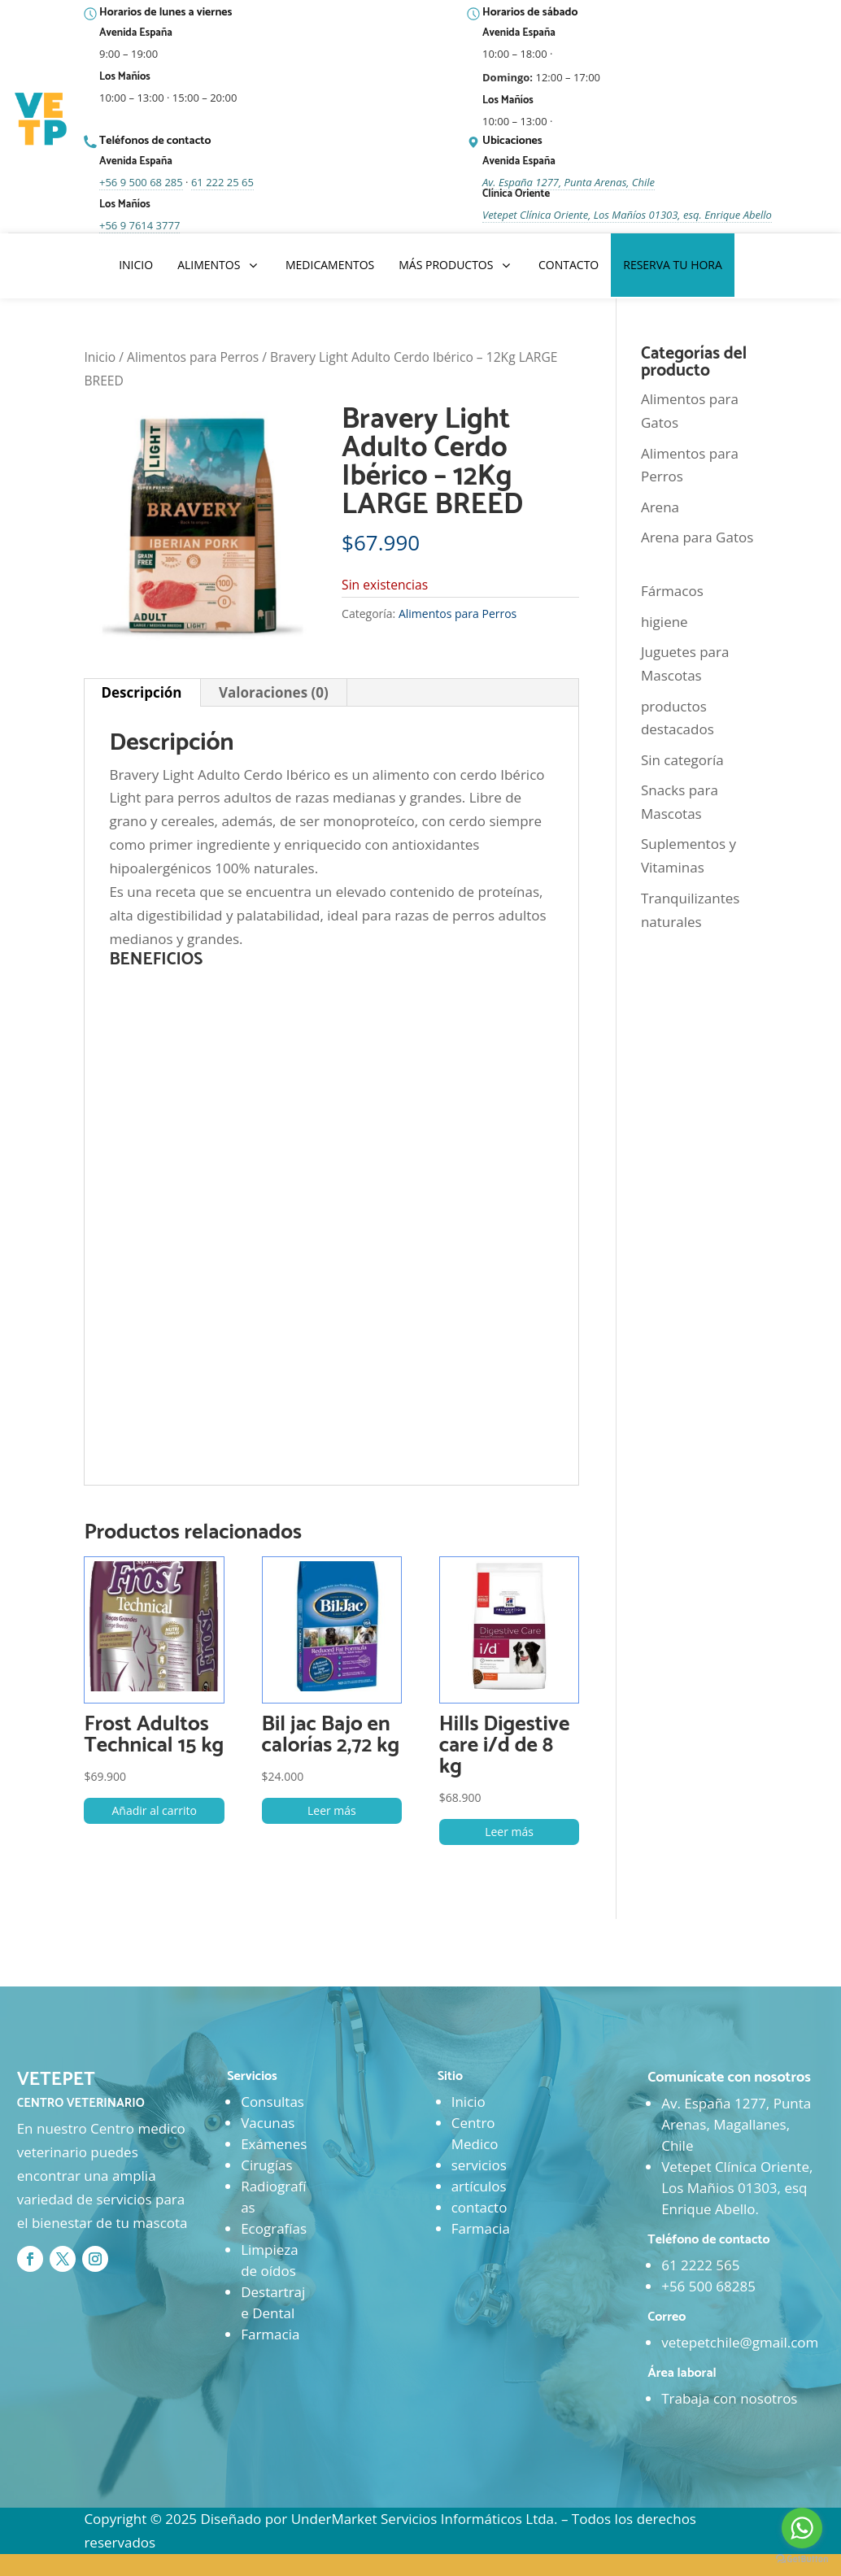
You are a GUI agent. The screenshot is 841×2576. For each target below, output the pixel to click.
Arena (660, 507)
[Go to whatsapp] (802, 2528)
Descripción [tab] (141, 692)
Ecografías (274, 2228)
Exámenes (274, 2143)
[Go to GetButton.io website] (802, 2559)
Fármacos (672, 590)
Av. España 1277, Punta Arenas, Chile (568, 182)
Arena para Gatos (697, 537)
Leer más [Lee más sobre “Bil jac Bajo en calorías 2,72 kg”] (331, 1810)
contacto (479, 2207)
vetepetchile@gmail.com (739, 2342)
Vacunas (267, 2122)
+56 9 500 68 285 (141, 182)
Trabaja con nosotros (729, 2398)
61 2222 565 (700, 2265)
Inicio (99, 357)
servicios (479, 2165)
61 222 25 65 (222, 182)
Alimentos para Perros (193, 357)
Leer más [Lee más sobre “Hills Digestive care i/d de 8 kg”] (509, 1831)
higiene (664, 621)
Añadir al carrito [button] (154, 1810)
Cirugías (266, 2165)
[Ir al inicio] (42, 119)
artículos (479, 2186)
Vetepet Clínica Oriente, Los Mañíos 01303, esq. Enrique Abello (627, 214)
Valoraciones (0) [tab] (274, 692)
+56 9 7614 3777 (139, 225)
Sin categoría (682, 760)
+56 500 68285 (708, 2286)
